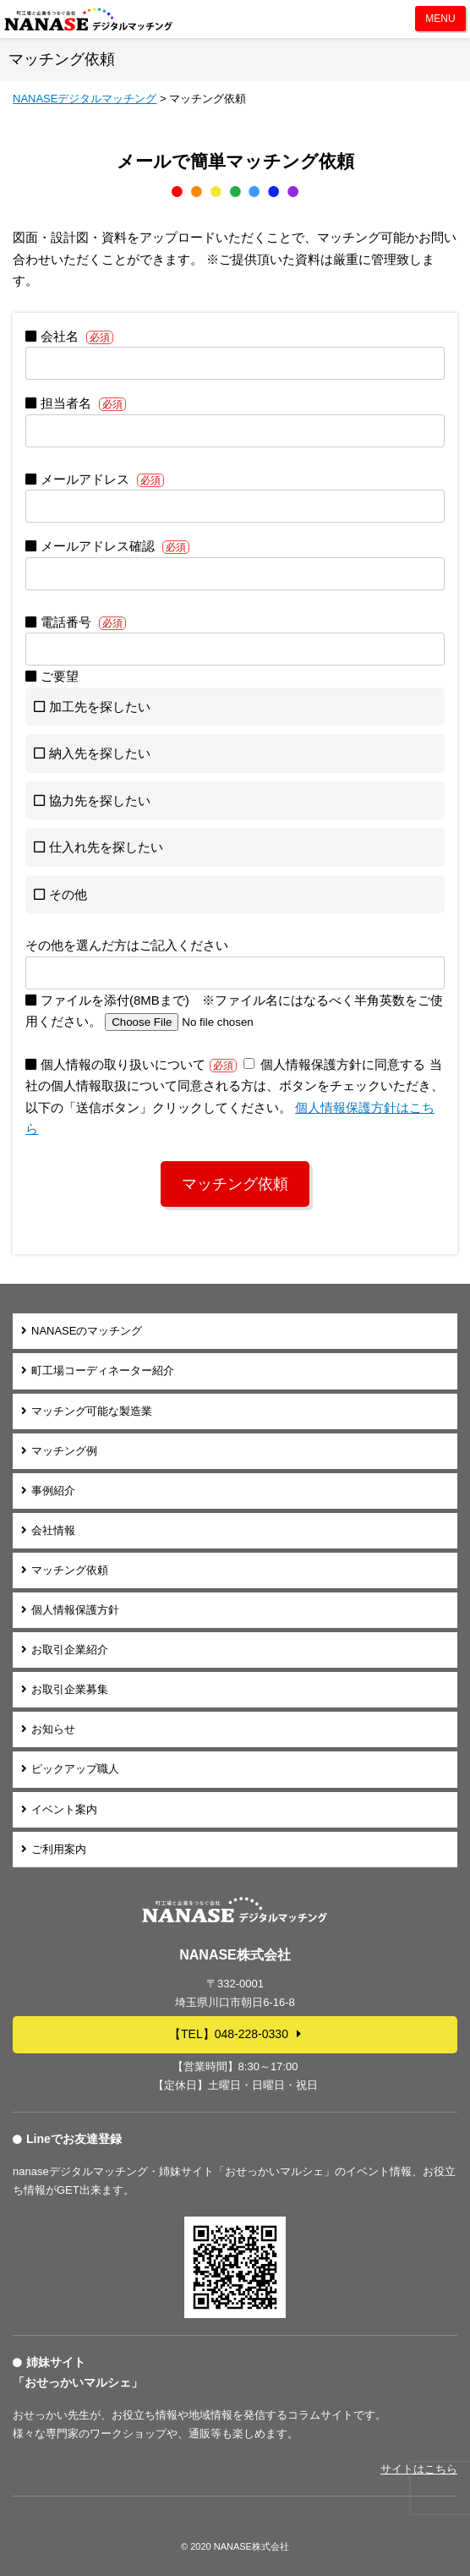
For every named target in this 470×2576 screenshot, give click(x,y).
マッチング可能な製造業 (91, 1411)
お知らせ (53, 1729)
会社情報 (53, 1530)
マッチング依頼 (69, 1570)
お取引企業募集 (69, 1689)
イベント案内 (64, 1809)
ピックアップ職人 (75, 1768)
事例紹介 (53, 1490)
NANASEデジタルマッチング (88, 19)
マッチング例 (64, 1450)
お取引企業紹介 (69, 1649)
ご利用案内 (58, 1849)
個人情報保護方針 (75, 1609)
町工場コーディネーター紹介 (102, 1370)
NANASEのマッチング (86, 1330)
